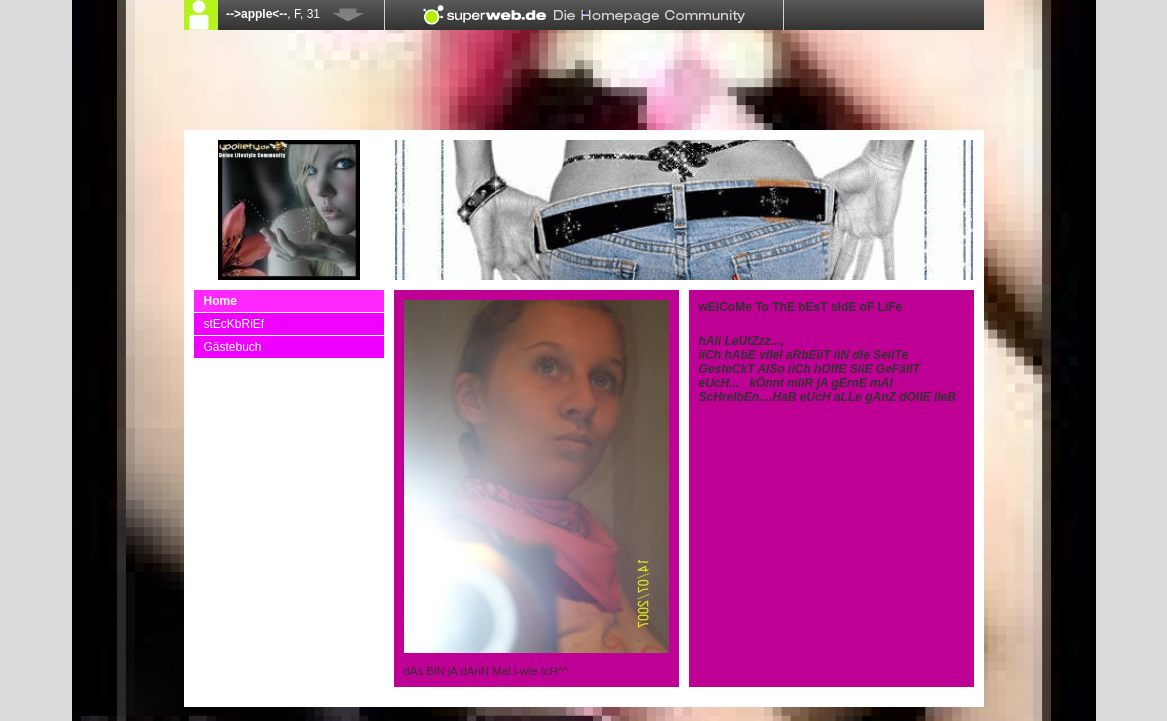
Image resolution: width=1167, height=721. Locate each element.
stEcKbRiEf (234, 324)
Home (220, 301)
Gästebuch (233, 347)
